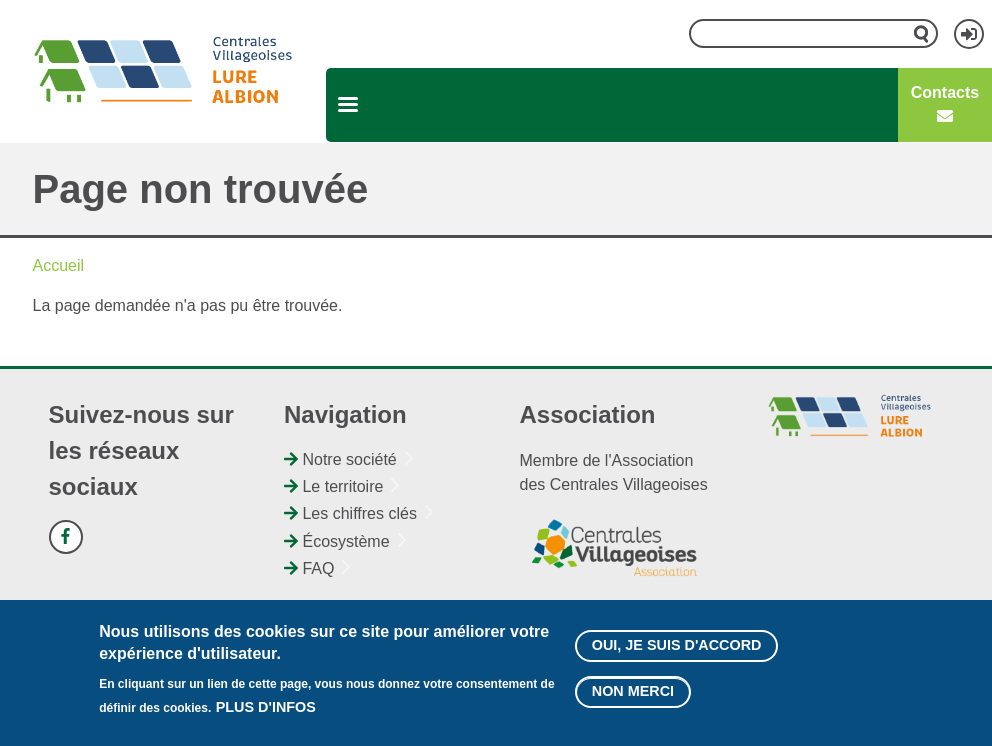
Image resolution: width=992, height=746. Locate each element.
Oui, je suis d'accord (677, 654)
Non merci (633, 700)
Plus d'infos (266, 716)
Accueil (59, 265)
